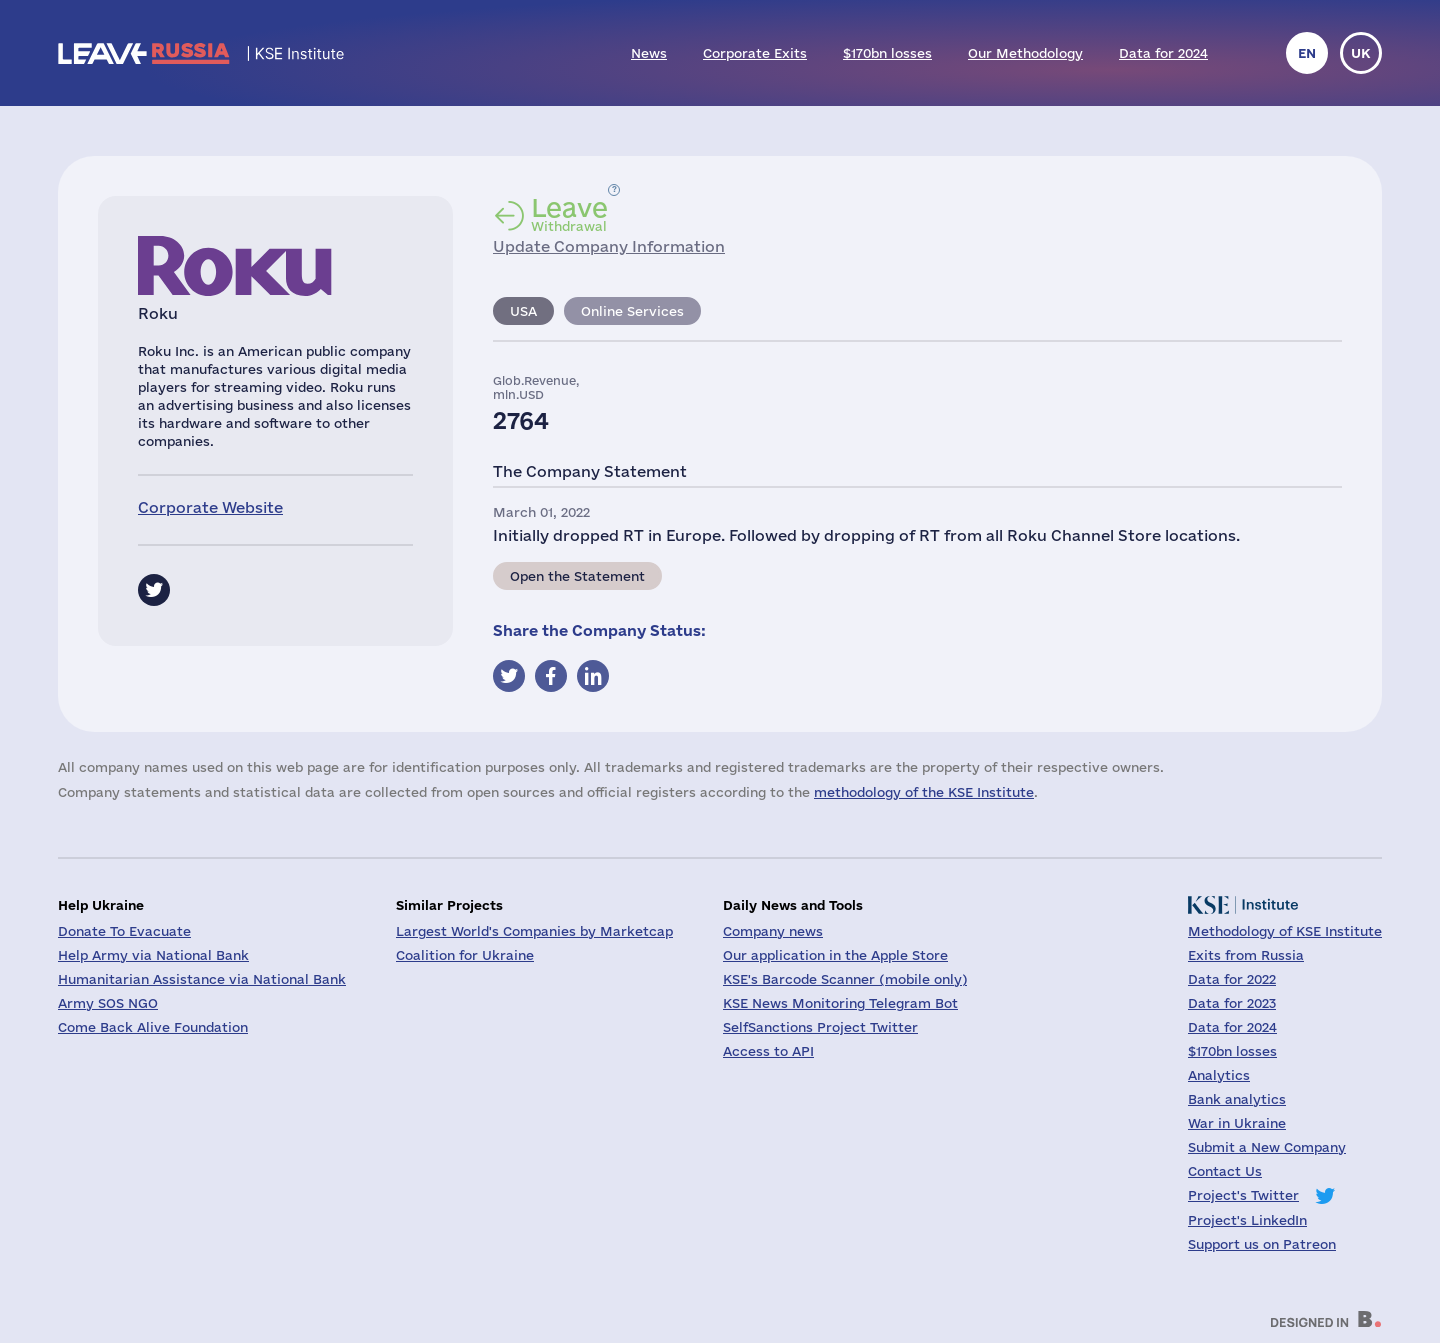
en (1307, 53)
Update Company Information (609, 246)
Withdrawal (569, 214)
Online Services (632, 311)
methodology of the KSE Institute (924, 792)
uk (1361, 53)
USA (523, 311)
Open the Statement (577, 576)
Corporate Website (210, 507)
